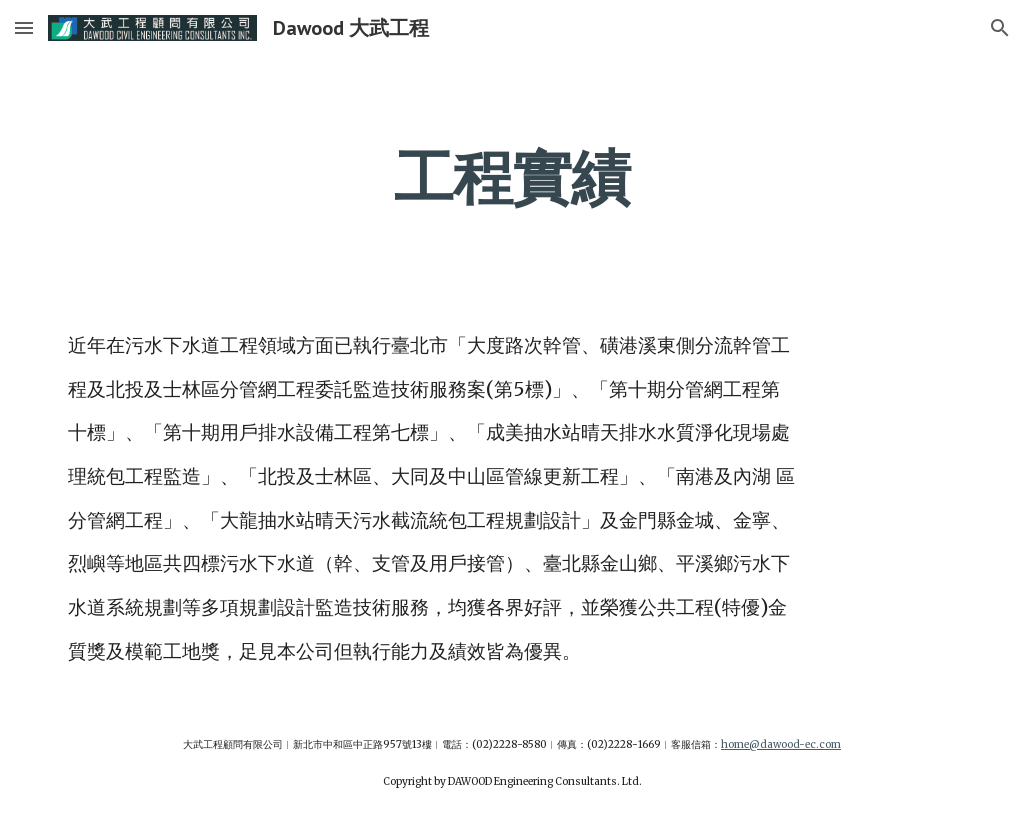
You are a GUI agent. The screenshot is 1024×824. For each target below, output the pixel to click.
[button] (24, 27)
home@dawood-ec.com (781, 744)
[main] (511, 177)
